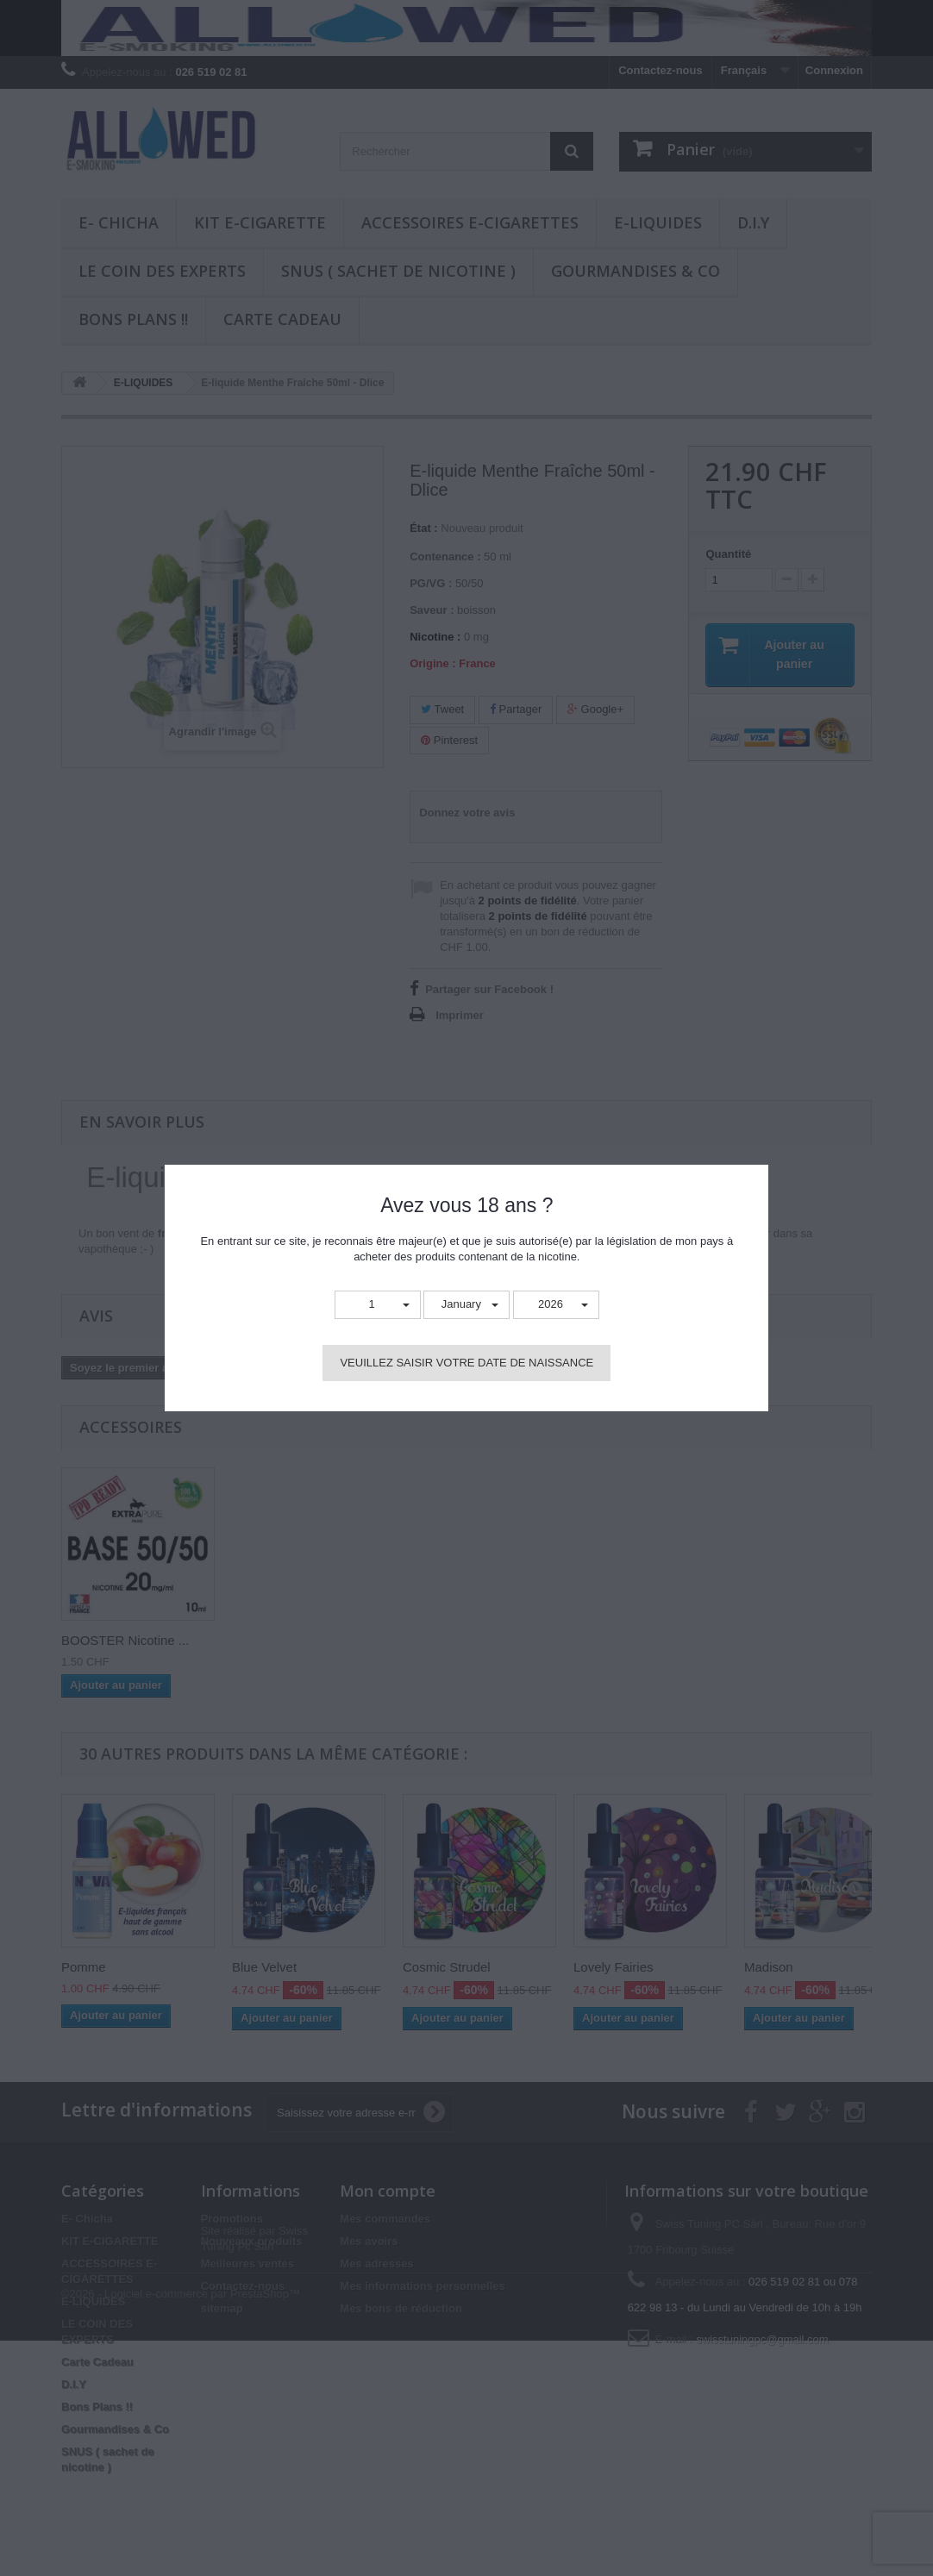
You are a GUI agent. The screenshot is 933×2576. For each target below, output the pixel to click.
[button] (378, 1305)
